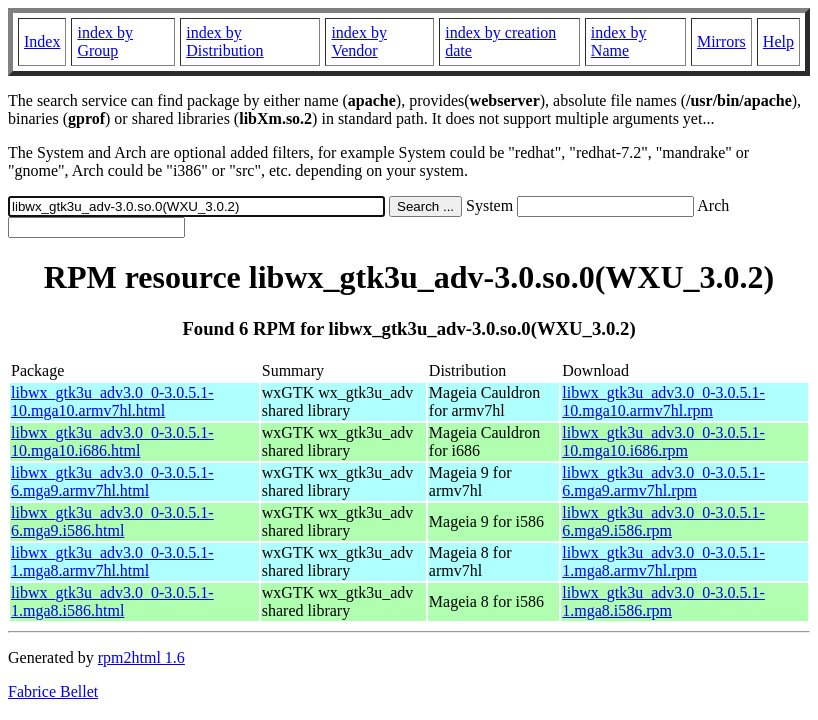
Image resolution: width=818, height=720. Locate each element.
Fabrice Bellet (53, 691)
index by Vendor (359, 41)
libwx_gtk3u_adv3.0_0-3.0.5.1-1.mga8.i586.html (112, 601)
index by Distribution (224, 41)
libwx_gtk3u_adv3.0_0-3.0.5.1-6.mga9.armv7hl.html (112, 481)
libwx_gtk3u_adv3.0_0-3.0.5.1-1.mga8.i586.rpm (663, 601)
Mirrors (721, 41)
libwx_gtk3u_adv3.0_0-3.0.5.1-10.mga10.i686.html (112, 441)
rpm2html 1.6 (141, 657)
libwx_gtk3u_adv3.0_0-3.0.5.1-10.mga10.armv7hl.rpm (663, 401)
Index (42, 41)
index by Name (619, 41)
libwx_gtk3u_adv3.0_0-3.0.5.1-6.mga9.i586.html (112, 521)
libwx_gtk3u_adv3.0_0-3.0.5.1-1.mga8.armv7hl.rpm (663, 561)
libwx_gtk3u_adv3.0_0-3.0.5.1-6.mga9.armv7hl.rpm (663, 481)
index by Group (105, 41)
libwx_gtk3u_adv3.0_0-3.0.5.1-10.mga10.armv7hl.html (112, 401)
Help (778, 41)
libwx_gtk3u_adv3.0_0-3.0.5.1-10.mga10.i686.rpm (663, 441)
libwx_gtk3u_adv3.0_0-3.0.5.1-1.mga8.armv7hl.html (112, 561)
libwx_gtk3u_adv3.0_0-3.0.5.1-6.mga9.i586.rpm (663, 521)
